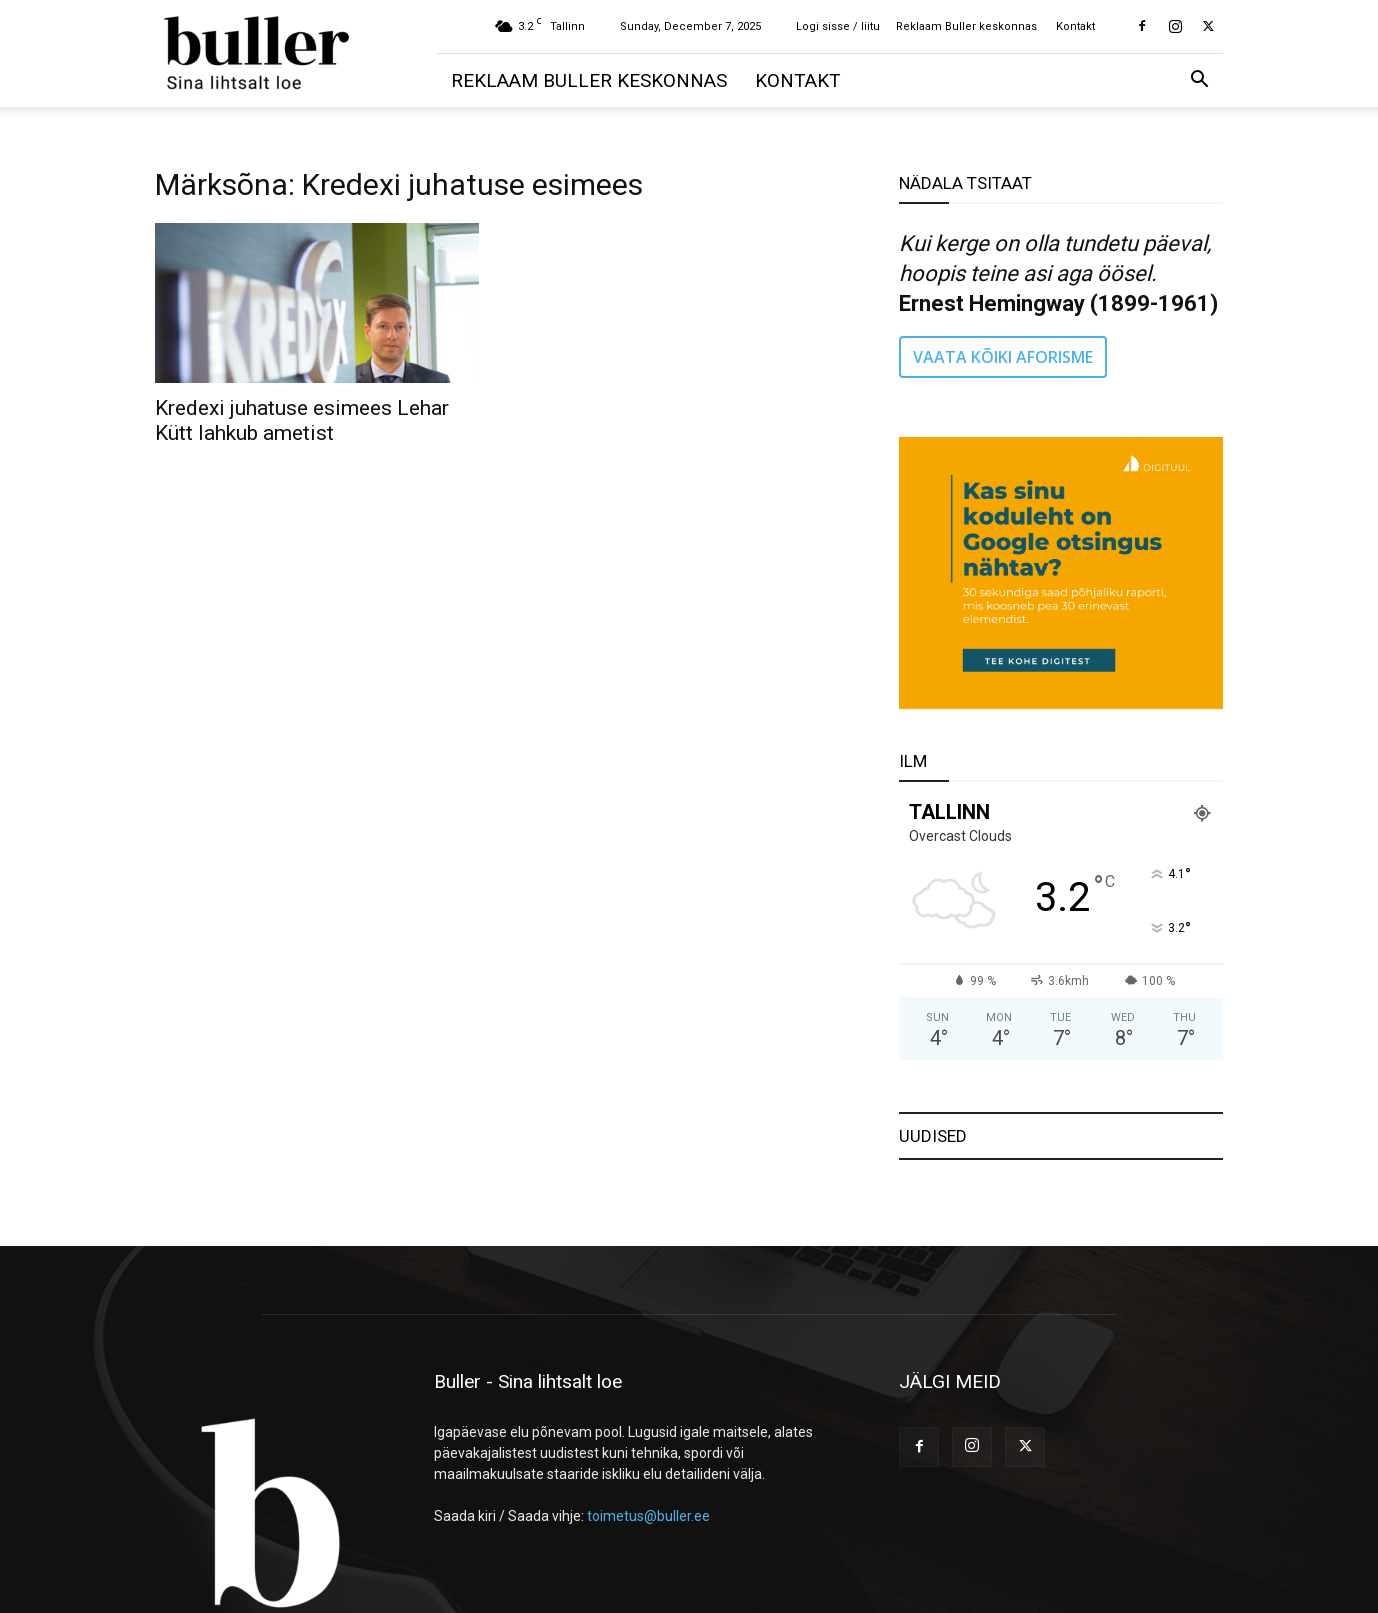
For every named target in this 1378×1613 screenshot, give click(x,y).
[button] (1199, 81)
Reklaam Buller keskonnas (966, 26)
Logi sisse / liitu (838, 26)
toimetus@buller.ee (648, 1516)
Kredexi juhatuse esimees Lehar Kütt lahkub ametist (302, 420)
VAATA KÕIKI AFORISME (1003, 357)
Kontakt (1075, 26)
